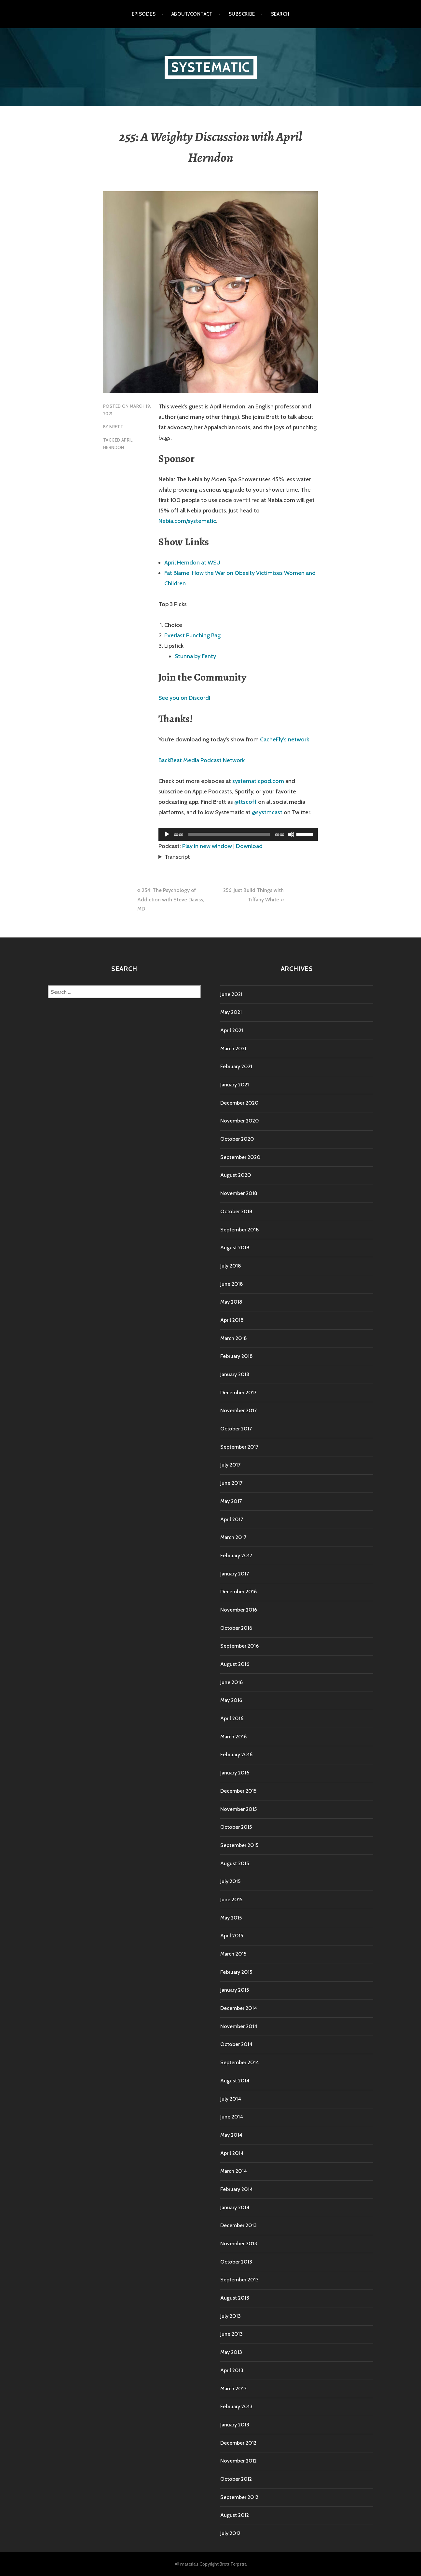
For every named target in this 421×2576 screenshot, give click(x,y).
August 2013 (234, 2298)
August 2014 (235, 2081)
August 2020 (235, 1175)
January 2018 (235, 1374)
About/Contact (192, 14)
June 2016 (231, 1682)
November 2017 (238, 1410)
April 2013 (231, 2370)
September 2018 (239, 1230)
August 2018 (235, 1247)
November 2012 (238, 2461)
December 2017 (238, 1392)
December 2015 (238, 1791)
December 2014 (238, 2008)
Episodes (144, 14)
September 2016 (239, 1646)
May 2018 (231, 1302)
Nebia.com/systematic (187, 520)
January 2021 (234, 1085)
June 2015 (231, 1899)
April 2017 (231, 1519)
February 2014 (236, 2189)
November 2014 (238, 2026)
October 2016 (236, 1628)
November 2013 (238, 2243)
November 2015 (238, 1809)
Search (280, 14)
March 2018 (233, 1338)
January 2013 (234, 2425)
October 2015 (236, 1827)
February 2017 (236, 1555)
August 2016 (234, 1664)
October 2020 (237, 1139)
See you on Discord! (184, 697)
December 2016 (238, 1591)
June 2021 (231, 994)
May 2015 (231, 1918)
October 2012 (236, 2479)
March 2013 (233, 2388)
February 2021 (236, 1066)
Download (249, 846)
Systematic (210, 67)
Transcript (177, 856)
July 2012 (230, 2533)
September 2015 (239, 1845)
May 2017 (231, 1501)
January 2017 (234, 1574)
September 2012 (239, 2497)
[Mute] (291, 834)
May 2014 (231, 2135)
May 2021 (231, 1012)
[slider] (229, 834)
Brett (116, 426)
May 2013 (231, 2352)
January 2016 (234, 1773)
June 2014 (231, 2117)
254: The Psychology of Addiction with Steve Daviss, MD (170, 899)
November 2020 (239, 1121)
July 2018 (230, 1266)
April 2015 (231, 1935)
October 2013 (236, 2262)
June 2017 (231, 1483)
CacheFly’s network (284, 739)
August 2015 (234, 1863)
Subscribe (242, 14)
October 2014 (236, 2044)
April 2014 (232, 2153)
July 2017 (230, 1465)
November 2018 (238, 1193)
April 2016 (231, 1718)
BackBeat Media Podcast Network (201, 760)
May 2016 (231, 1700)
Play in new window (207, 846)
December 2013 (238, 2225)
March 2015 (233, 1954)
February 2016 (236, 1754)
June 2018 (231, 1284)
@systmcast (267, 812)
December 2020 (239, 1103)
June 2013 (231, 2334)
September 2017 (239, 1447)
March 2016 (233, 1736)
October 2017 (236, 1429)
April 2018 (232, 1320)
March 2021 (233, 1048)
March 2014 (233, 2171)
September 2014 (239, 2062)
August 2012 (234, 2515)
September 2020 (240, 1157)
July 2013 (230, 2316)
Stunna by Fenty (195, 656)
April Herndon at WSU (192, 562)
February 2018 (236, 1356)
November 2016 (238, 1610)
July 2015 (230, 1881)
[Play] (167, 834)
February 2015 (236, 1972)
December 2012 (238, 2443)
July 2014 (230, 2099)
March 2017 (233, 1537)
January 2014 (235, 2207)
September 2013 (239, 2280)
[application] (238, 834)
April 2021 (231, 1030)
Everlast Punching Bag (192, 635)
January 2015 (234, 1990)
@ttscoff (245, 801)
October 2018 (236, 1211)
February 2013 (236, 2406)
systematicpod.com (258, 781)
